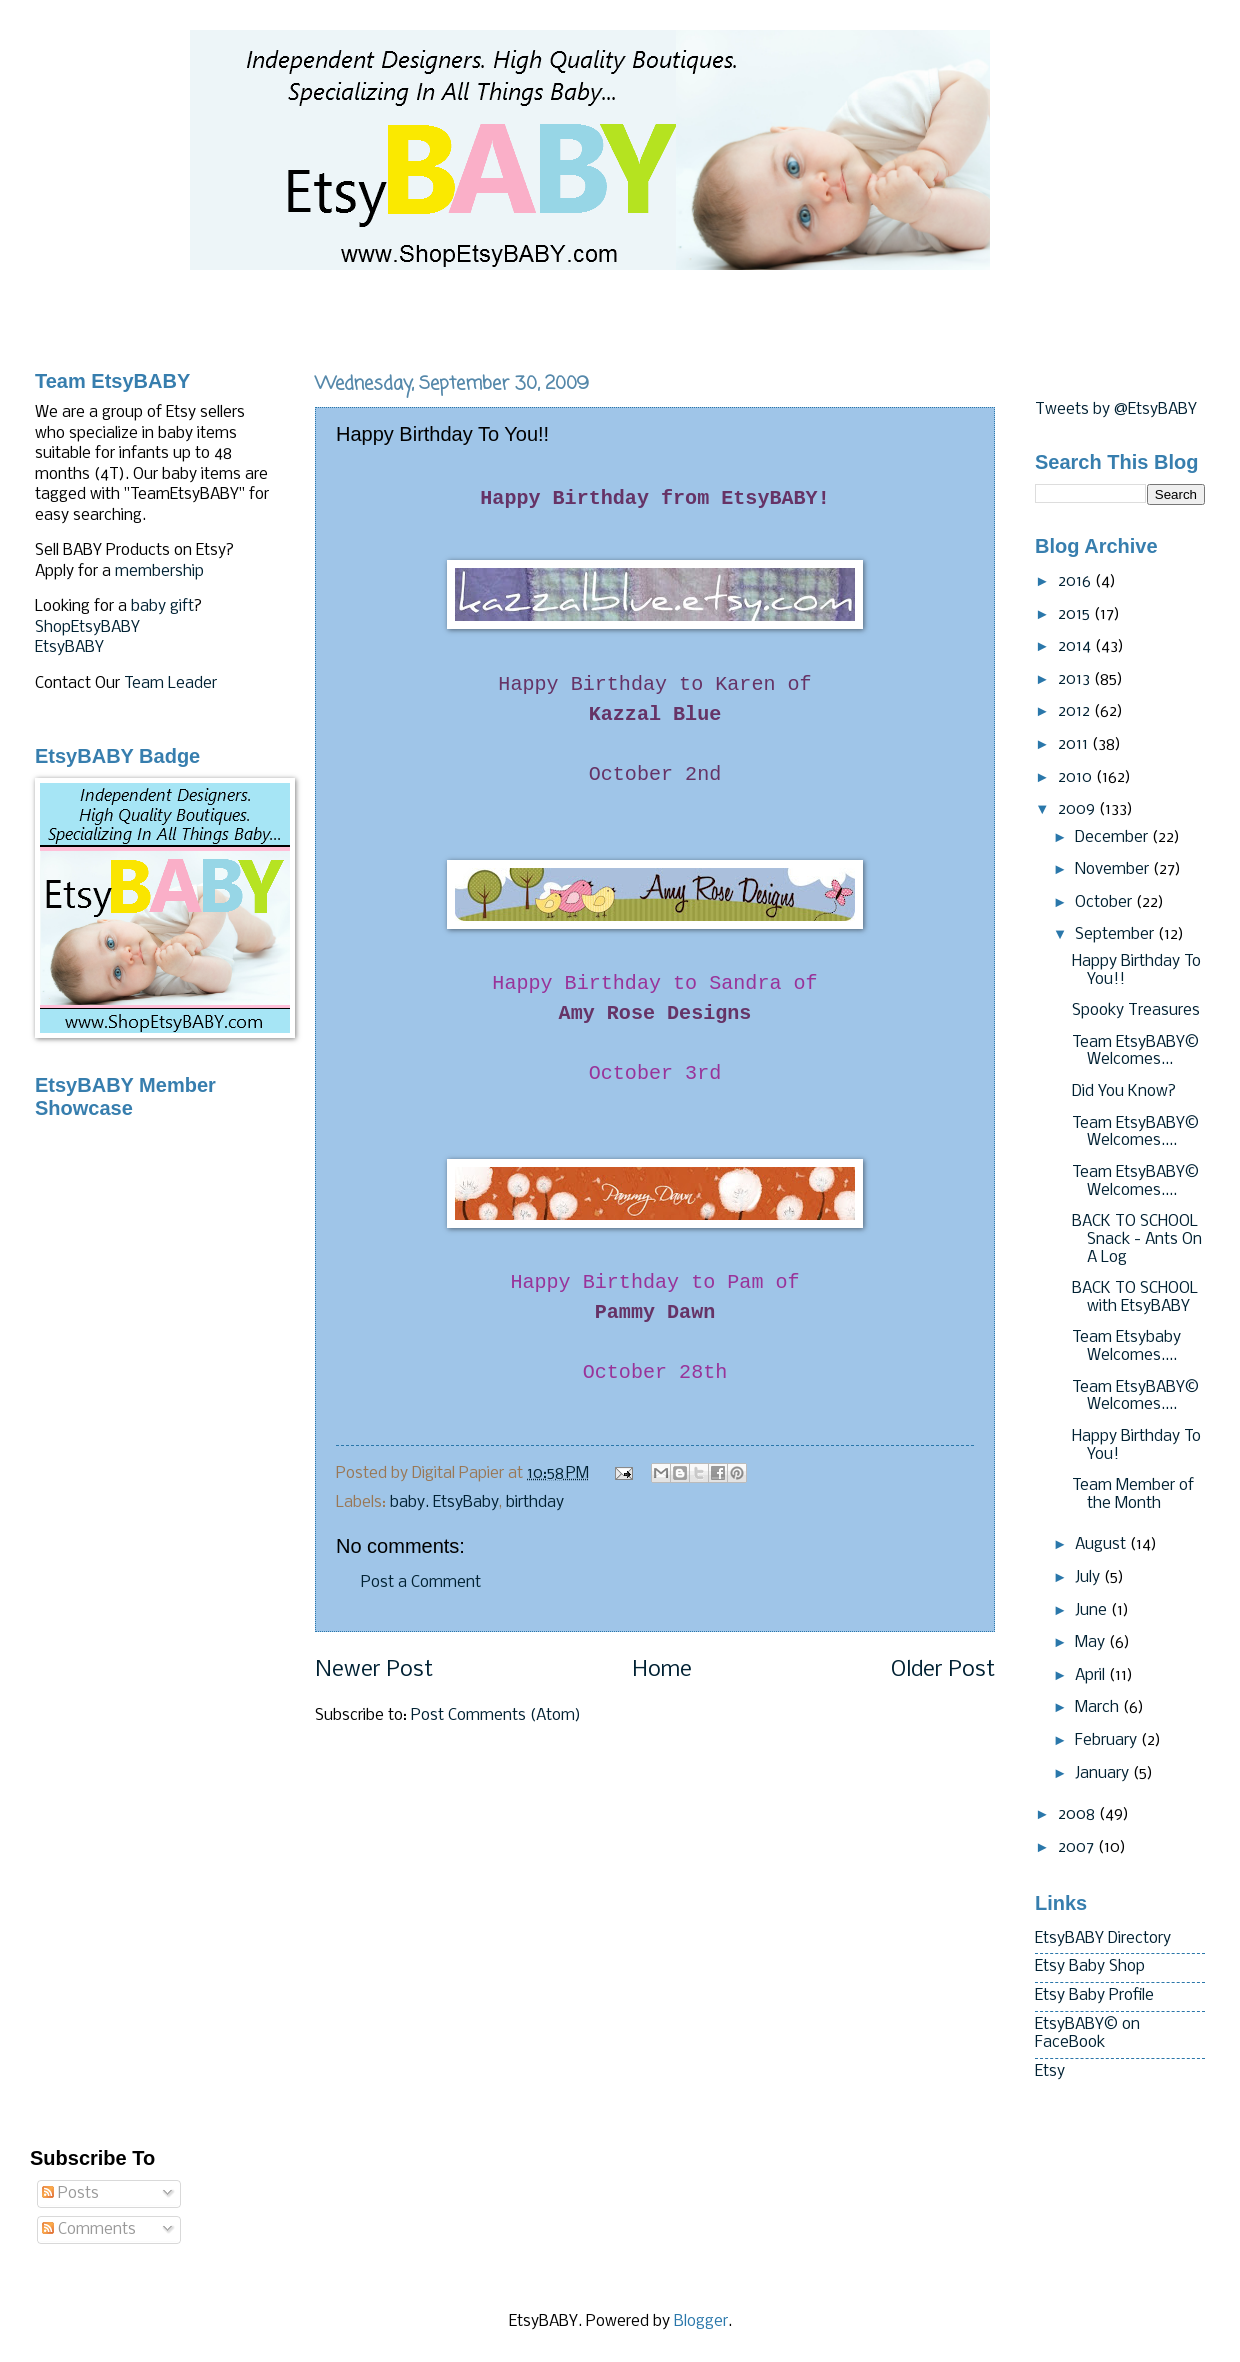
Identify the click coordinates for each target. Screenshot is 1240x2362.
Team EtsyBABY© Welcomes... (1135, 1052)
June (1093, 1611)
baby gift (162, 607)
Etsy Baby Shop (1090, 1967)
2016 (1076, 582)
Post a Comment (421, 1583)
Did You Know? (1124, 1092)
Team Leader (170, 684)
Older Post (943, 1670)
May (1092, 1643)
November (1114, 870)
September (1116, 935)
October (1105, 903)
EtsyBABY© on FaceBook (1087, 2034)
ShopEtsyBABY (87, 628)
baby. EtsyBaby (444, 1503)
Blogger (701, 2322)
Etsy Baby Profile (1094, 1996)
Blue (655, 714)
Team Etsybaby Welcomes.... (1126, 1347)
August (1102, 1545)
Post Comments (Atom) (496, 1716)
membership (159, 572)
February (1108, 1741)
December (1113, 838)
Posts (70, 2194)
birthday (535, 1503)
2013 (1076, 680)
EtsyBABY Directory (1103, 1939)
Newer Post (374, 1670)
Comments (89, 2230)
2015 (1076, 615)
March (1099, 1708)
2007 (1078, 1848)
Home (662, 1670)
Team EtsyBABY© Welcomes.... (1135, 1133)
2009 (1078, 810)
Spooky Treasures (1136, 1011)
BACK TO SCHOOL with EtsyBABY (1135, 1298)
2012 (1076, 712)
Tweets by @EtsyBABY (1116, 410)
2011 (1075, 745)
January (1104, 1774)
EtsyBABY (69, 648)
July (1089, 1578)
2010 (1077, 778)
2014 (1076, 647)
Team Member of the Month (1133, 1495)
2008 (1078, 1815)
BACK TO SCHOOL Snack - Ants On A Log (1137, 1239)
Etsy (1050, 2072)
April (1092, 1676)
